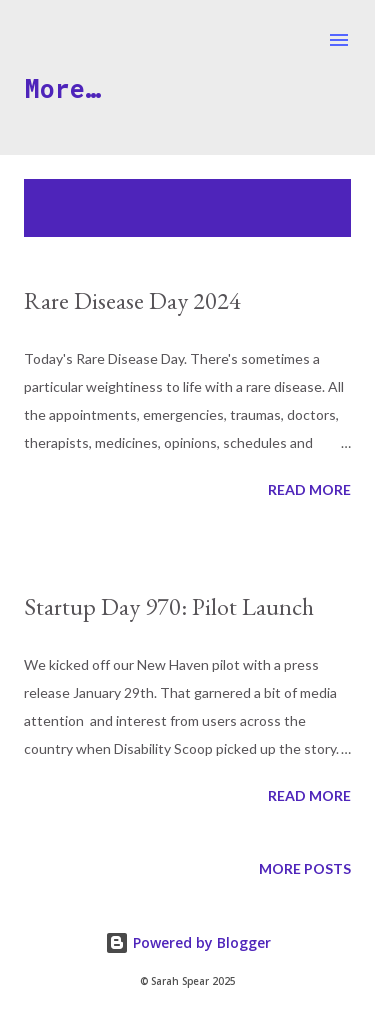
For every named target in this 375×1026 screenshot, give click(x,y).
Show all (299, 198)
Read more (309, 489)
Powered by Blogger (188, 942)
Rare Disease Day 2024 (132, 300)
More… (62, 88)
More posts (305, 868)
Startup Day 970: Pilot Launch (169, 606)
